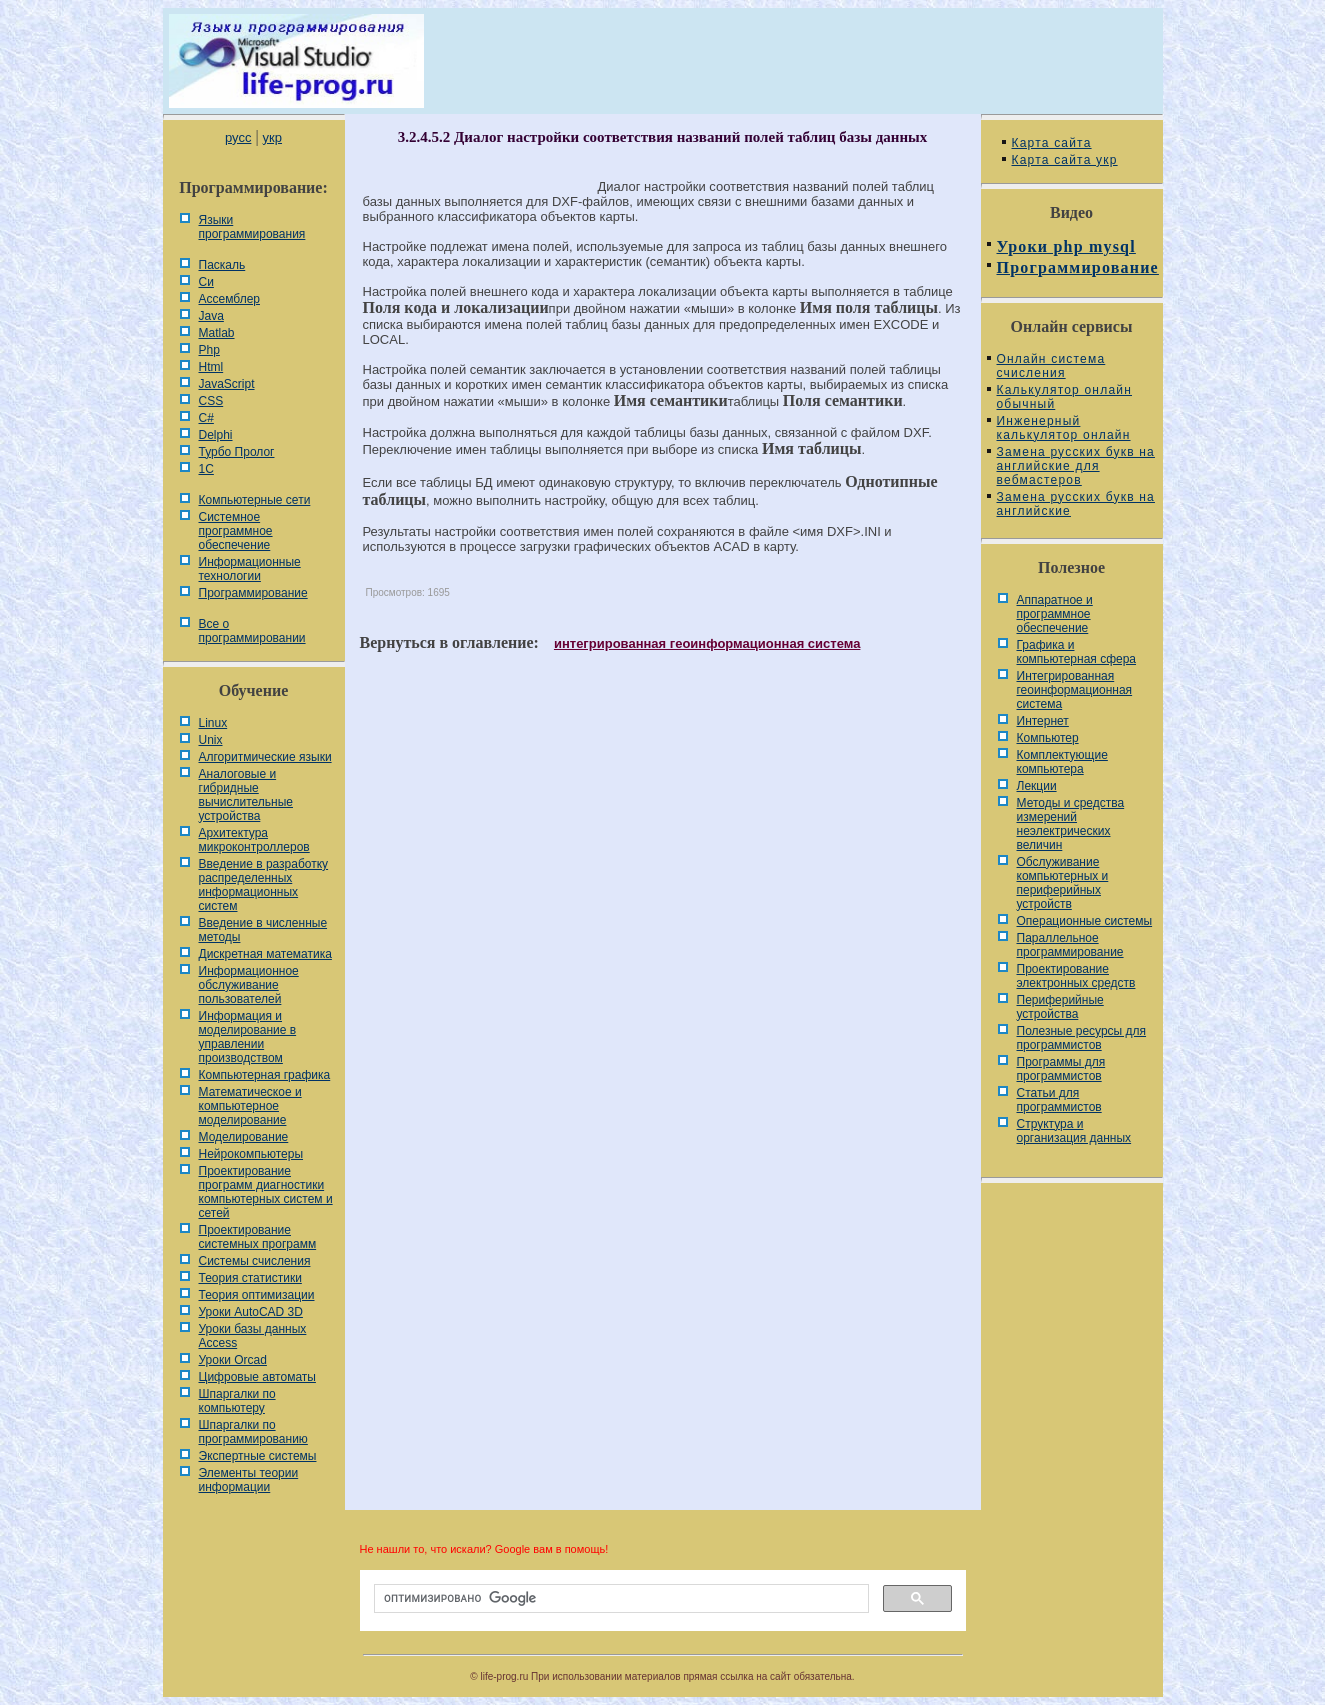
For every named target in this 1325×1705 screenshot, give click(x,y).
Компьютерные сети (255, 500)
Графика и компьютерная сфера (1077, 652)
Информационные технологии (250, 569)
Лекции (1037, 786)
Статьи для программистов (1059, 1100)
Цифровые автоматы (257, 1377)
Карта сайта (1052, 143)
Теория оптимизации (257, 1295)
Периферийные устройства (1060, 1007)
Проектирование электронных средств (1076, 976)
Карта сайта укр (1065, 160)
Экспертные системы (258, 1456)
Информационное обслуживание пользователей (249, 985)
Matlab (217, 333)
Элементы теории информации (249, 1480)
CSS (211, 401)
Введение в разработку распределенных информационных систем (264, 885)
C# (206, 418)
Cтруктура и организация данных (1074, 1131)
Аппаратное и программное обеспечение (1055, 614)
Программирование (253, 593)
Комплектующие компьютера (1062, 762)
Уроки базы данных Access (253, 1336)
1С (206, 469)
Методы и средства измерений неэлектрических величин (1071, 824)
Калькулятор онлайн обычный (1065, 397)
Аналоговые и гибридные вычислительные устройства (246, 795)
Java (211, 316)
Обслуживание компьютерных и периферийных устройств (1063, 883)
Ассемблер (229, 299)
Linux (213, 723)
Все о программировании (252, 631)
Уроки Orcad (233, 1360)
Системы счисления (255, 1261)
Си (206, 282)
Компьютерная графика (265, 1075)
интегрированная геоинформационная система (707, 643)
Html (211, 367)
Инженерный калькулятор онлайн (1064, 428)
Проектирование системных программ (258, 1237)
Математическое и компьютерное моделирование (250, 1106)
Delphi (216, 435)
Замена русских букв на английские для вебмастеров (1076, 466)
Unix (211, 740)
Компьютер (1048, 738)
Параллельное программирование (1070, 945)
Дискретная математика (265, 954)
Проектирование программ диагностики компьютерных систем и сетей (266, 1192)
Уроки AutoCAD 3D (251, 1312)
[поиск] (619, 1599)
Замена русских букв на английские (1076, 504)
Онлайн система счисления (1051, 366)
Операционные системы (1085, 921)
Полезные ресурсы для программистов (1082, 1038)
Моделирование (244, 1137)
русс (238, 137)
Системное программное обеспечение (236, 531)
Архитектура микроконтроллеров (254, 840)
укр (272, 137)
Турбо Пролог (237, 452)
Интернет (1043, 721)
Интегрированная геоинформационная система (1075, 690)
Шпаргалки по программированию (253, 1432)
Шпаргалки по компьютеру (237, 1401)
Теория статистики (250, 1278)
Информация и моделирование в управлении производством (248, 1037)
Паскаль (222, 265)
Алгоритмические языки (265, 757)
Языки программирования (252, 227)
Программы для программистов (1061, 1069)
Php (209, 350)
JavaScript (227, 384)
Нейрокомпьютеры (251, 1154)
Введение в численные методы (263, 930)
